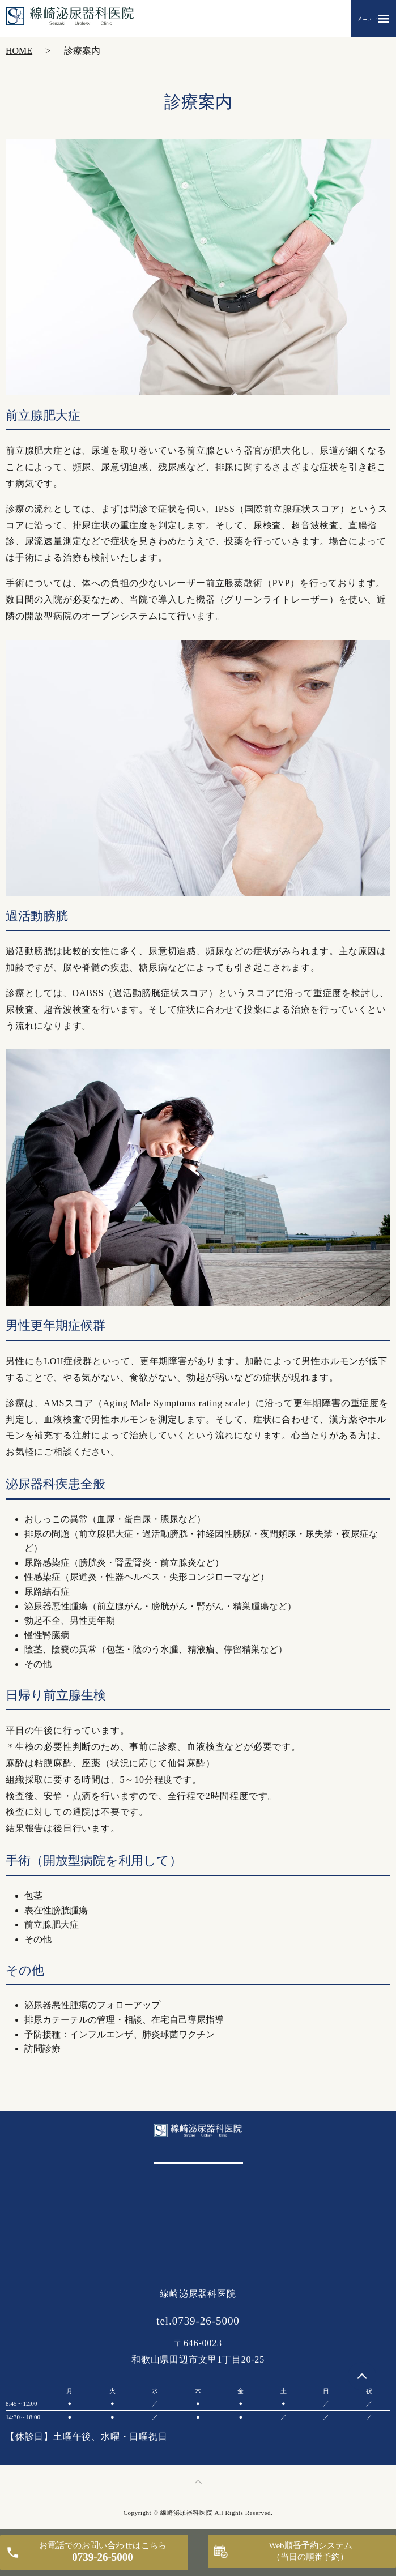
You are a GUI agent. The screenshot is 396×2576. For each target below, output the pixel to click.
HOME (19, 50)
